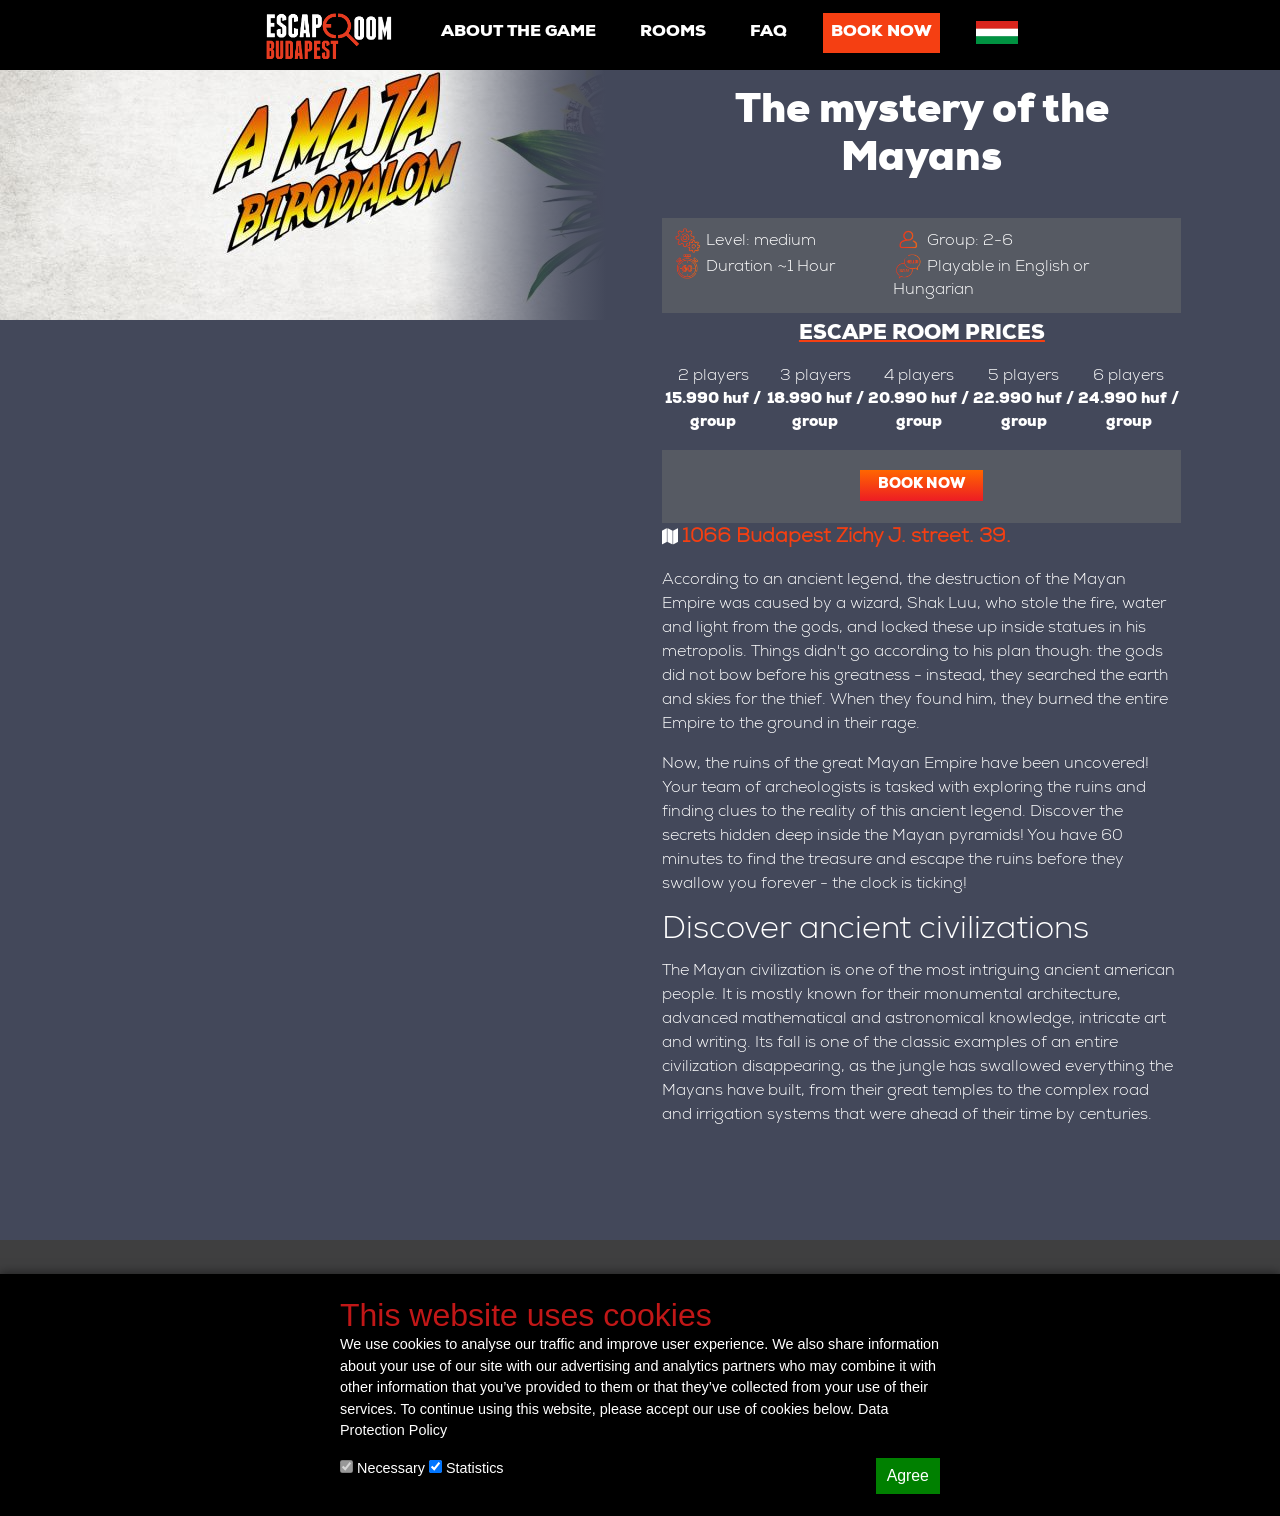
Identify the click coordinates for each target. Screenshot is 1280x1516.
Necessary (382, 1468)
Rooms (673, 33)
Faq (768, 33)
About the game (518, 33)
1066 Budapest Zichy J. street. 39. (846, 538)
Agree (908, 1475)
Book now (881, 33)
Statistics (466, 1468)
